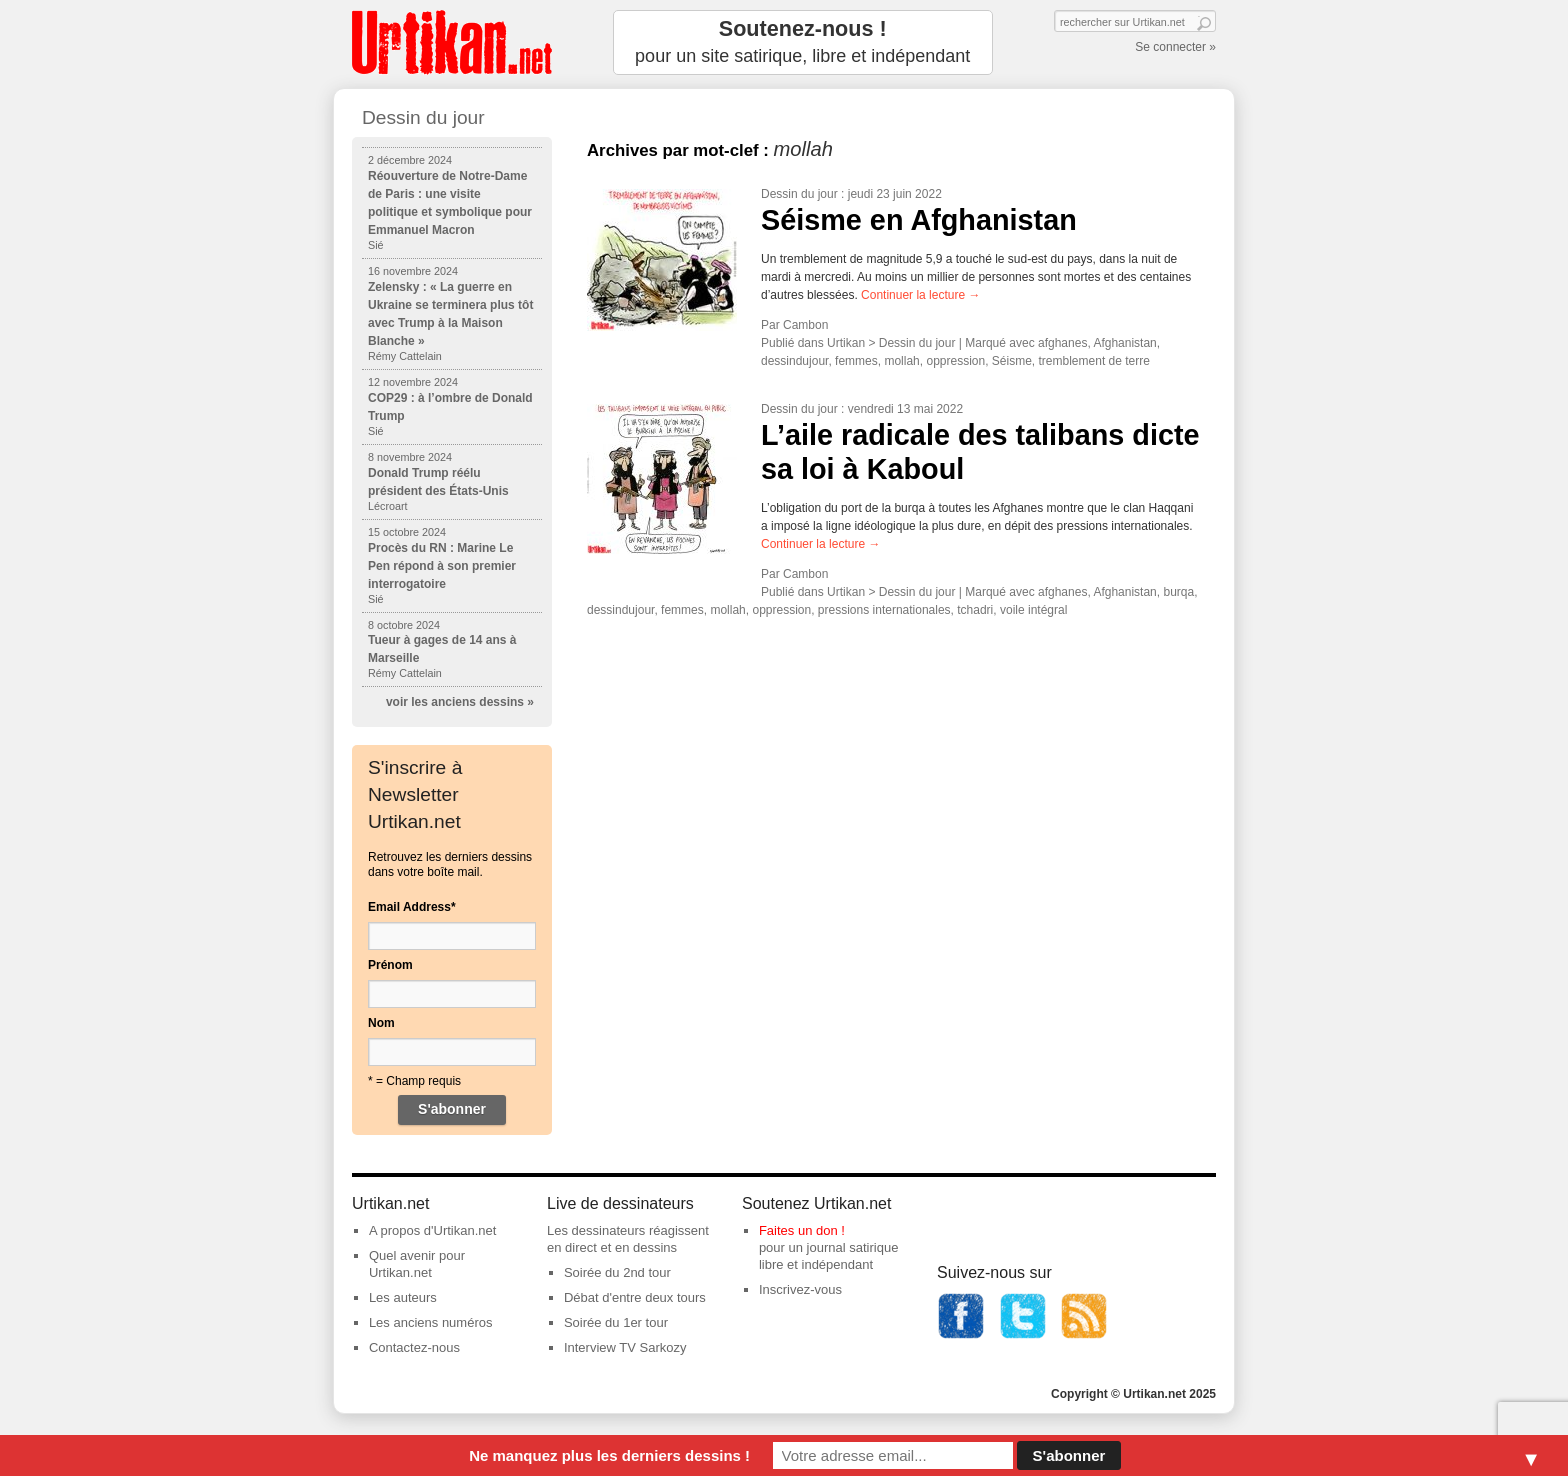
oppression (955, 361)
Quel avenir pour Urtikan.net (417, 1264)
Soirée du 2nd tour (617, 1272)
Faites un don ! (802, 1230)
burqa (1178, 592)
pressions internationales (884, 610)
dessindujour (794, 361)
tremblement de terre (1094, 361)
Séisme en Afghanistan (919, 220)
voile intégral (1033, 610)
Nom (381, 1023)
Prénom (390, 965)
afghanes (1062, 343)
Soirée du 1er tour (616, 1322)
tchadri (975, 610)
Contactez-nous (414, 1347)
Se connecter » (1175, 47)
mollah (901, 361)
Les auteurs (403, 1297)
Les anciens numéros (431, 1322)
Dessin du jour (799, 194)
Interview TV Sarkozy (625, 1347)
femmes (856, 361)
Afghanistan (1124, 343)
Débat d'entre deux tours (635, 1297)
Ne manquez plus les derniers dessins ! (609, 1455)
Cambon (805, 325)
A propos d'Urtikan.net (433, 1230)
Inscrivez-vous (800, 1289)
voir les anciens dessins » (460, 702)
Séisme (1012, 361)
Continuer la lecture (920, 295)
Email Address (412, 907)
